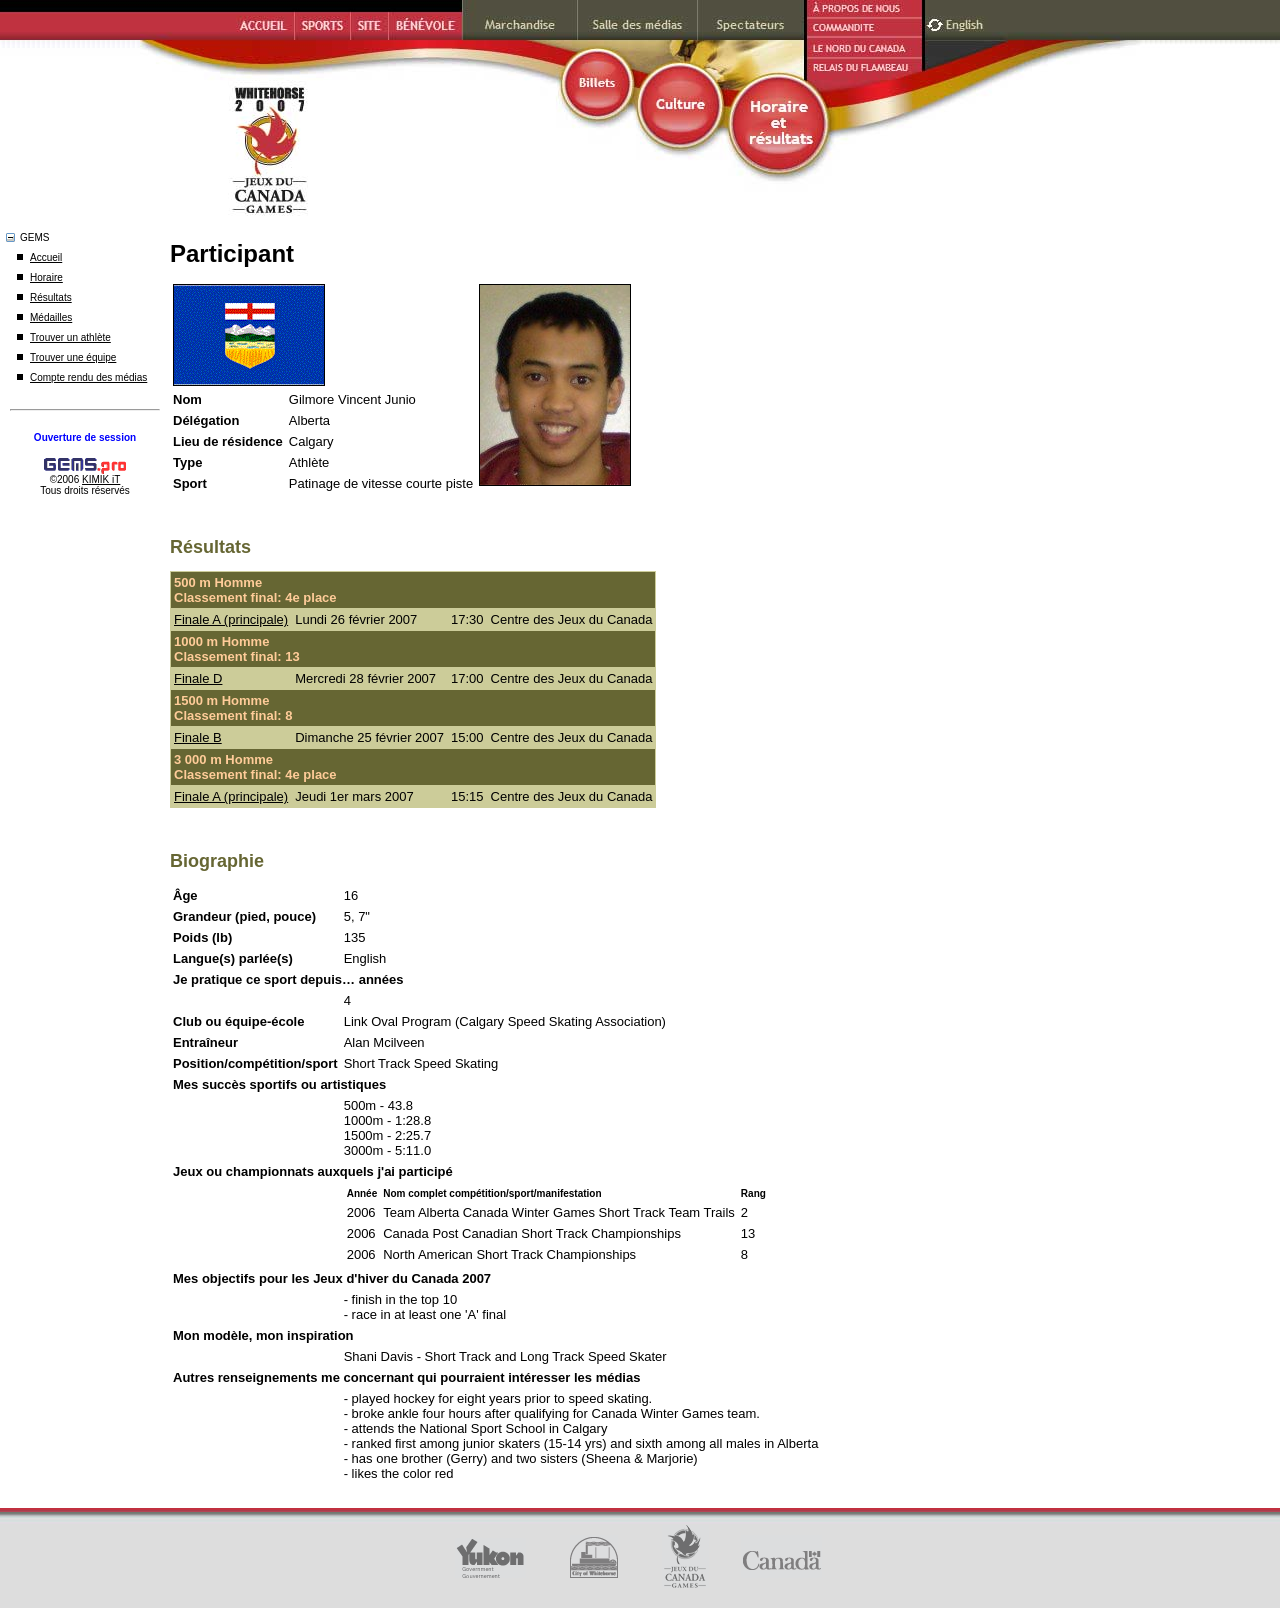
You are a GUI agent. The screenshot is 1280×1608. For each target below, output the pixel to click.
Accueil (46, 257)
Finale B (198, 737)
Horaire (46, 277)
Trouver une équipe (73, 357)
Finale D (198, 678)
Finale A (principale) (231, 619)
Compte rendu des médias (88, 377)
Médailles (51, 317)
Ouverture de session (85, 437)
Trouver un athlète (70, 337)
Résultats (51, 297)
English (966, 22)
